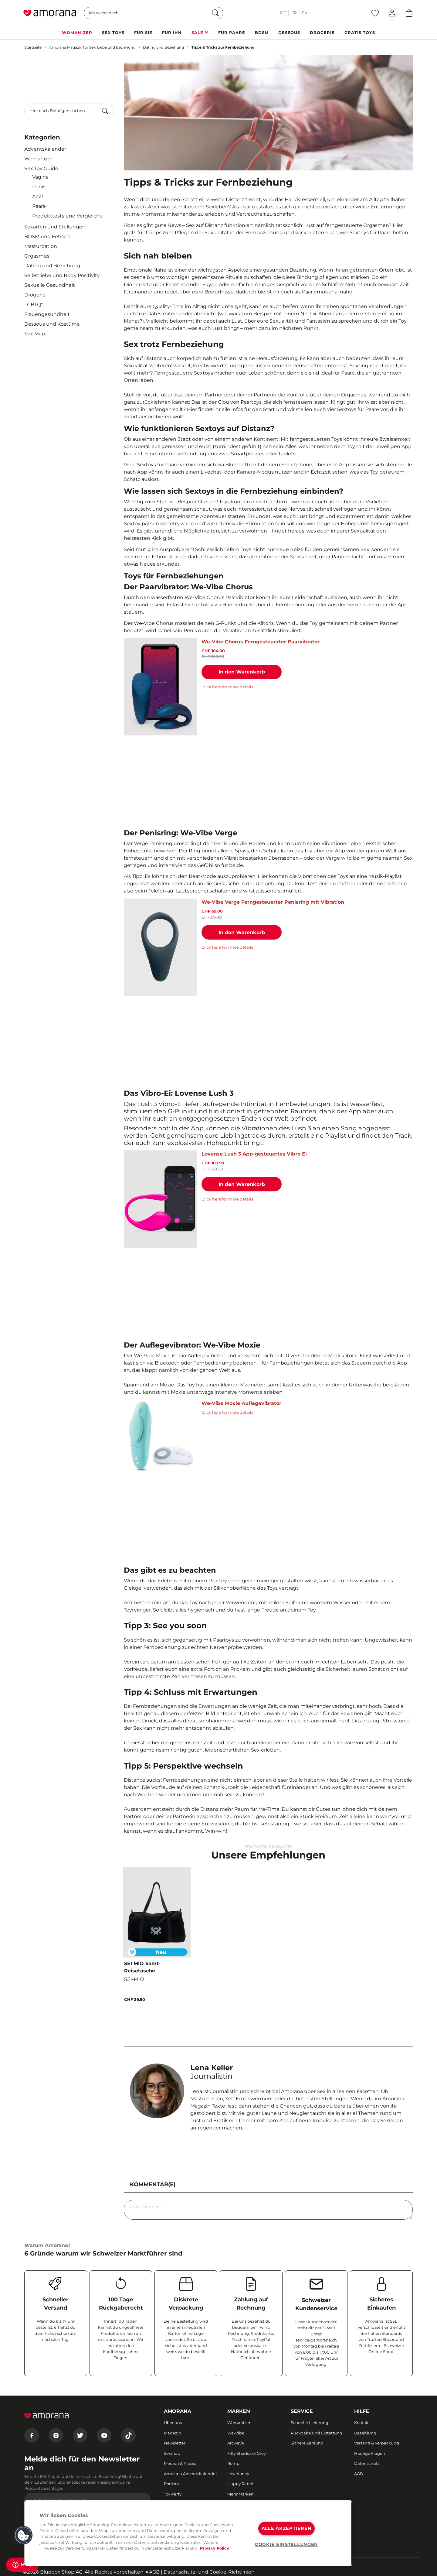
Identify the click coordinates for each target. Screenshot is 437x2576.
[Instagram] (56, 2435)
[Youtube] (104, 2435)
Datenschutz (367, 2463)
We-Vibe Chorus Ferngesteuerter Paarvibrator (261, 642)
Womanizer (38, 159)
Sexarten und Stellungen (55, 227)
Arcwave (235, 2443)
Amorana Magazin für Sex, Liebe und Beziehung (92, 47)
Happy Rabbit (241, 2483)
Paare (39, 206)
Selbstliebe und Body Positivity (62, 275)
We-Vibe (235, 2432)
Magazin (172, 2432)
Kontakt (362, 2422)
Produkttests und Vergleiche (67, 216)
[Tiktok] (128, 2435)
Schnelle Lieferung (309, 2422)
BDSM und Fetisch (47, 236)
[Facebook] (31, 2435)
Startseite (33, 47)
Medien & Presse (180, 2463)
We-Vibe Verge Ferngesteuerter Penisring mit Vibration (273, 902)
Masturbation (40, 246)
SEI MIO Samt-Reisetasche (142, 1967)
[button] (23, 2535)
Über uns (173, 2422)
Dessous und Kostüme (52, 324)
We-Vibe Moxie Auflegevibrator (241, 1403)
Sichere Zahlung (307, 2443)
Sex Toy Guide (41, 168)
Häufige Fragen (369, 2453)
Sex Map (34, 334)
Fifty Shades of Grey (246, 2453)
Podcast (172, 2483)
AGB (358, 2473)
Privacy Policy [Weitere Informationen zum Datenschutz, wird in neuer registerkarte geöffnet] (214, 2548)
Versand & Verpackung (376, 2443)
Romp (233, 2463)
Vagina (40, 177)
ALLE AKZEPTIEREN (287, 2528)
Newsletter (174, 2443)
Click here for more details (227, 686)
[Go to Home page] (49, 13)
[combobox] (69, 111)
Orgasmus (36, 256)
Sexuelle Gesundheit (49, 285)
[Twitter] (80, 2435)
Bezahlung (365, 2432)
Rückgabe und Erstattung (316, 2432)
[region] (188, 2533)
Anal (37, 196)
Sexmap (172, 2453)
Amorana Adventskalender (190, 2473)
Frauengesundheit (47, 314)
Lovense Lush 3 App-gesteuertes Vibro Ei (254, 1154)
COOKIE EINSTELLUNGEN (286, 2544)
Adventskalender (45, 149)
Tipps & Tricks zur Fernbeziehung (222, 47)
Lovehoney (238, 2473)
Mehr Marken (240, 2494)
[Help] (22, 2565)
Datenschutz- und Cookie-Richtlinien (209, 2572)
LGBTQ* (33, 304)
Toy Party (172, 2494)
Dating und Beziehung (163, 47)
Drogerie (35, 295)
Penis (39, 187)
